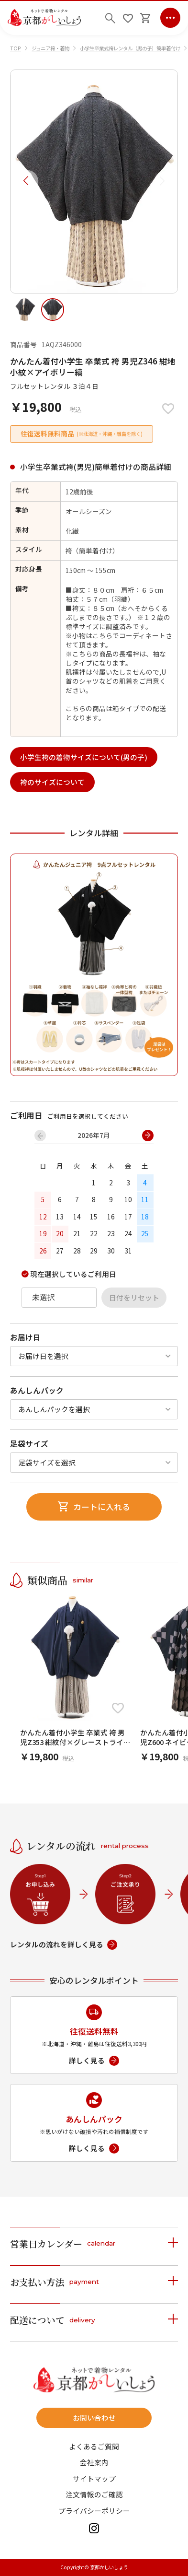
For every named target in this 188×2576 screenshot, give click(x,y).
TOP (15, 48)
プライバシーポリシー (94, 2511)
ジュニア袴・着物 (50, 48)
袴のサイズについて (52, 782)
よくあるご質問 (94, 2446)
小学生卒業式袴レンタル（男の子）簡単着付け (130, 48)
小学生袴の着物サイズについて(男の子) (83, 757)
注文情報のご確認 (94, 2494)
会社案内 (94, 2462)
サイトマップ (94, 2478)
